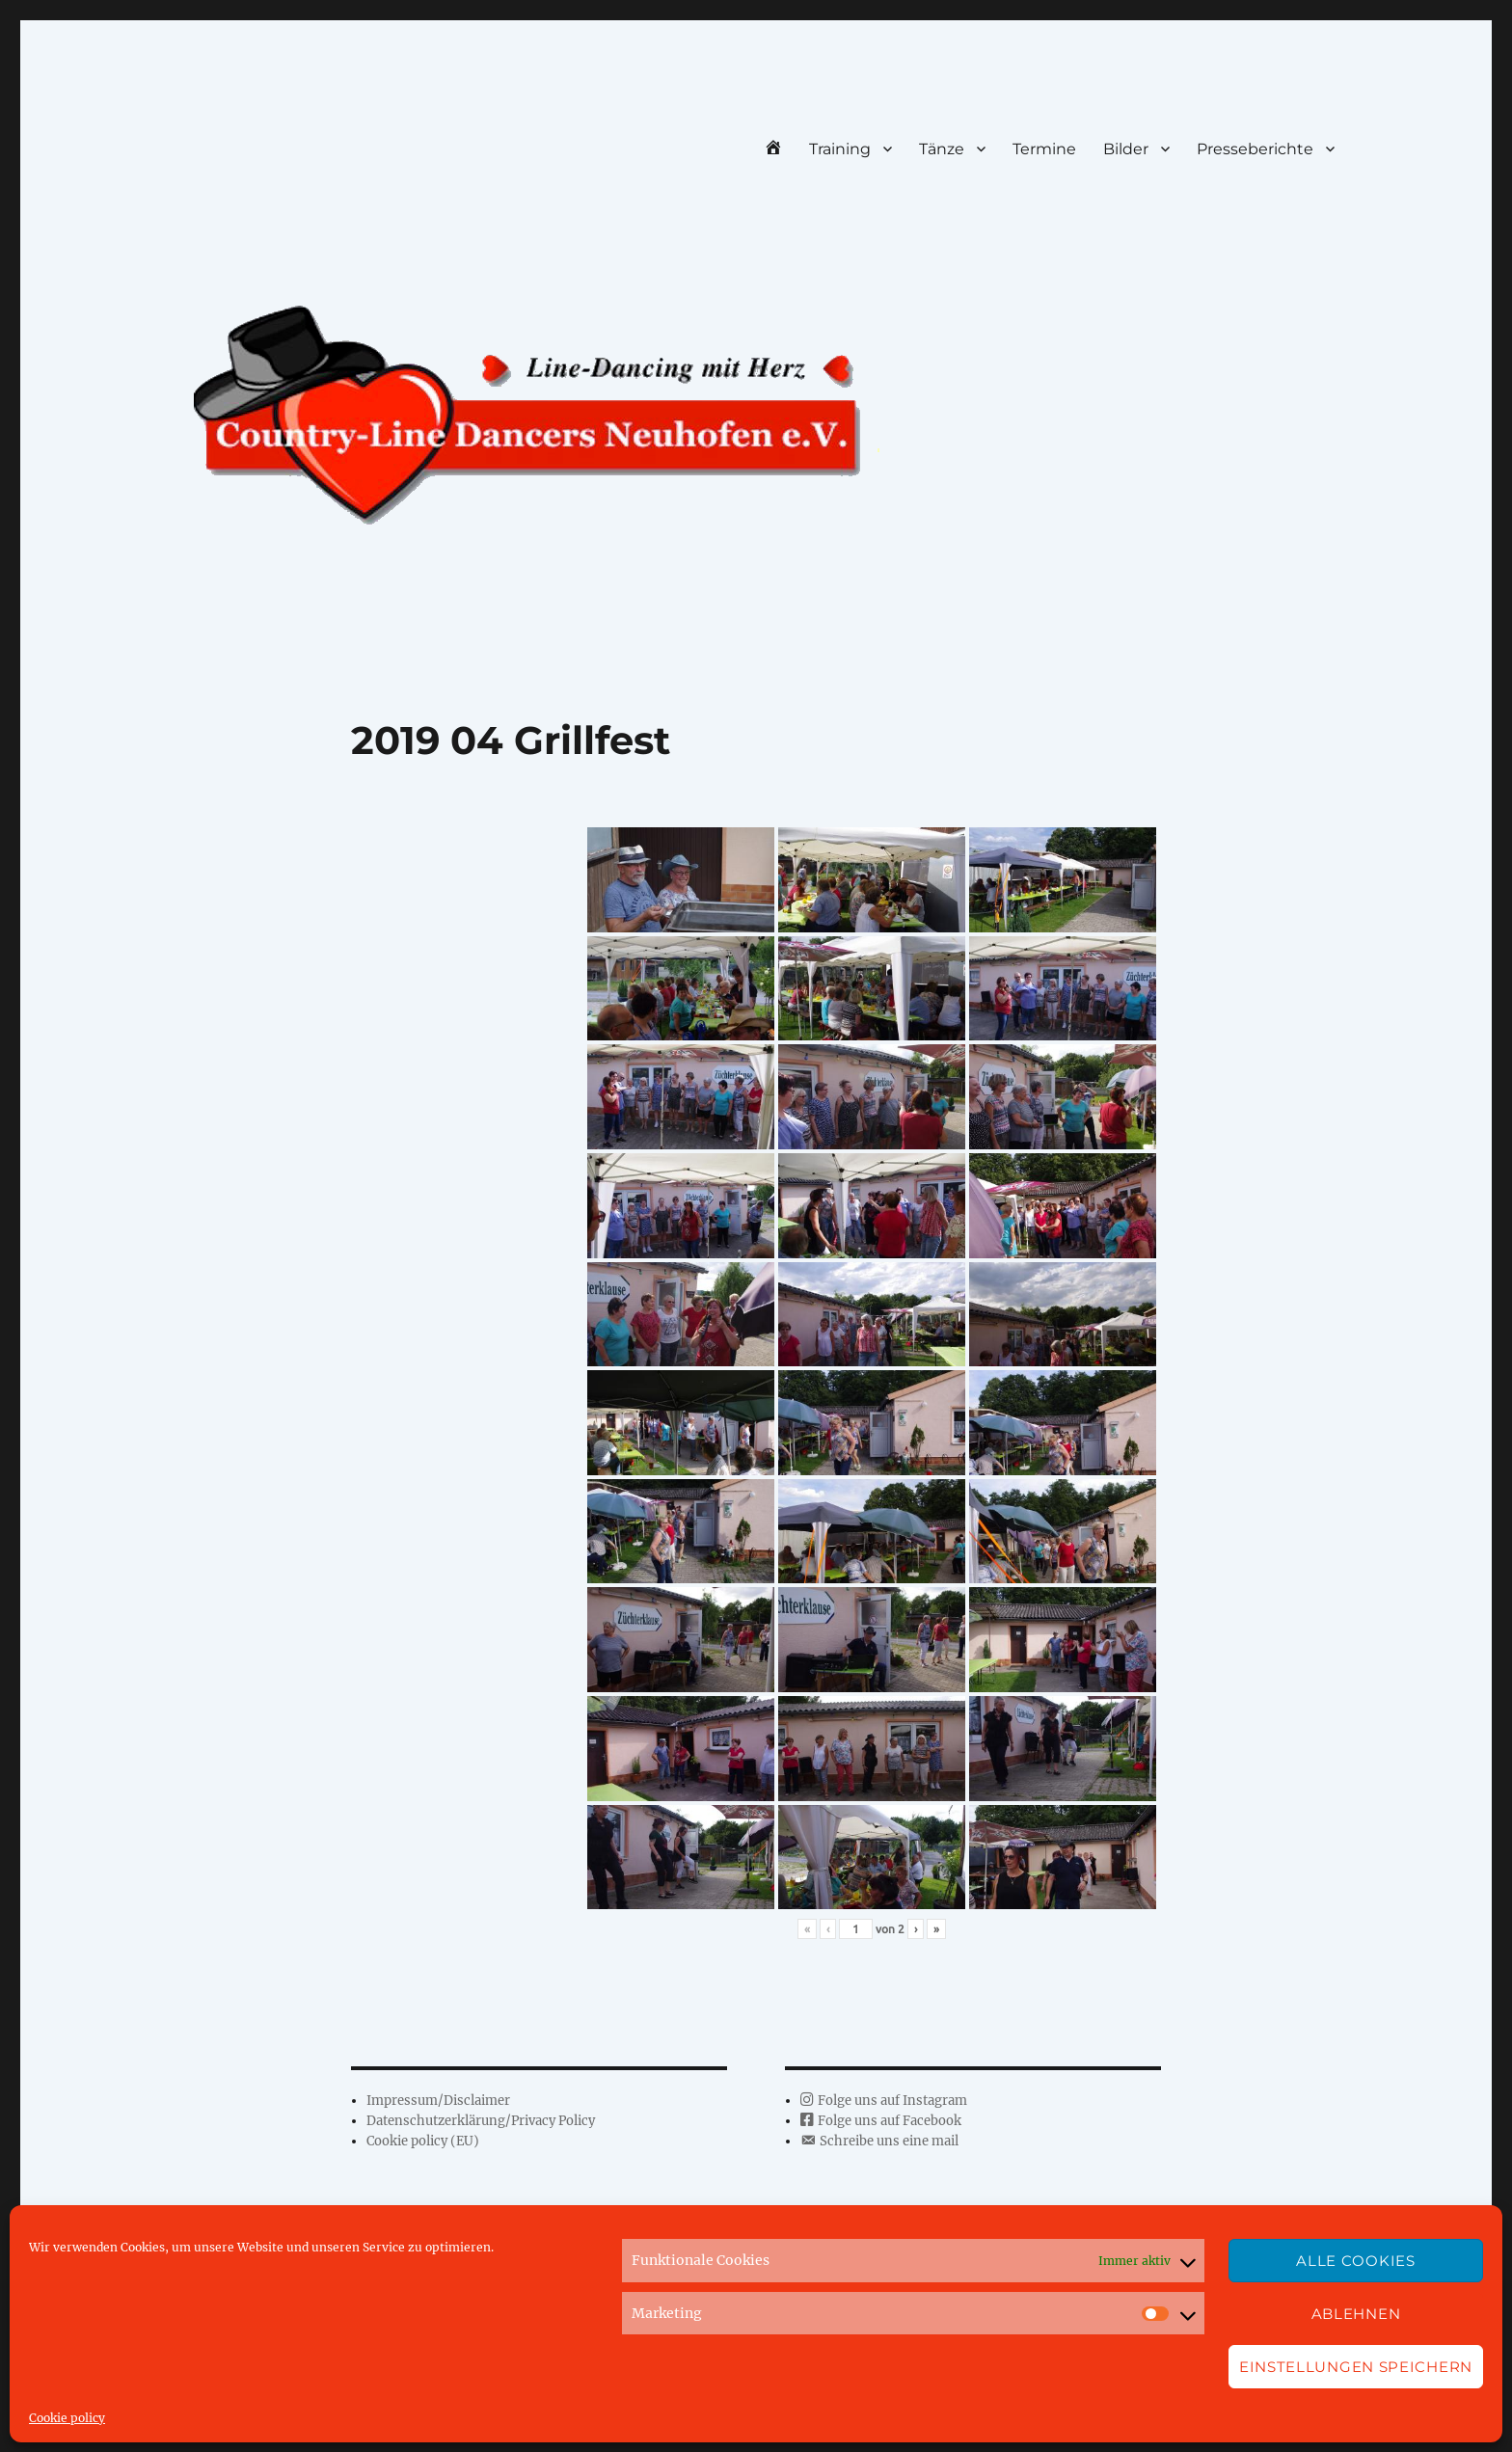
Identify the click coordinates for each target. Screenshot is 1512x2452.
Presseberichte (1255, 149)
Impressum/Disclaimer (438, 2100)
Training (840, 149)
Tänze (941, 149)
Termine (1044, 149)
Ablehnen (1356, 2313)
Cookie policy (67, 2418)
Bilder (1125, 149)
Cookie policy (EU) (422, 2141)
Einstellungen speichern (1355, 2367)
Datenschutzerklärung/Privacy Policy (480, 2121)
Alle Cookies (1355, 2260)
